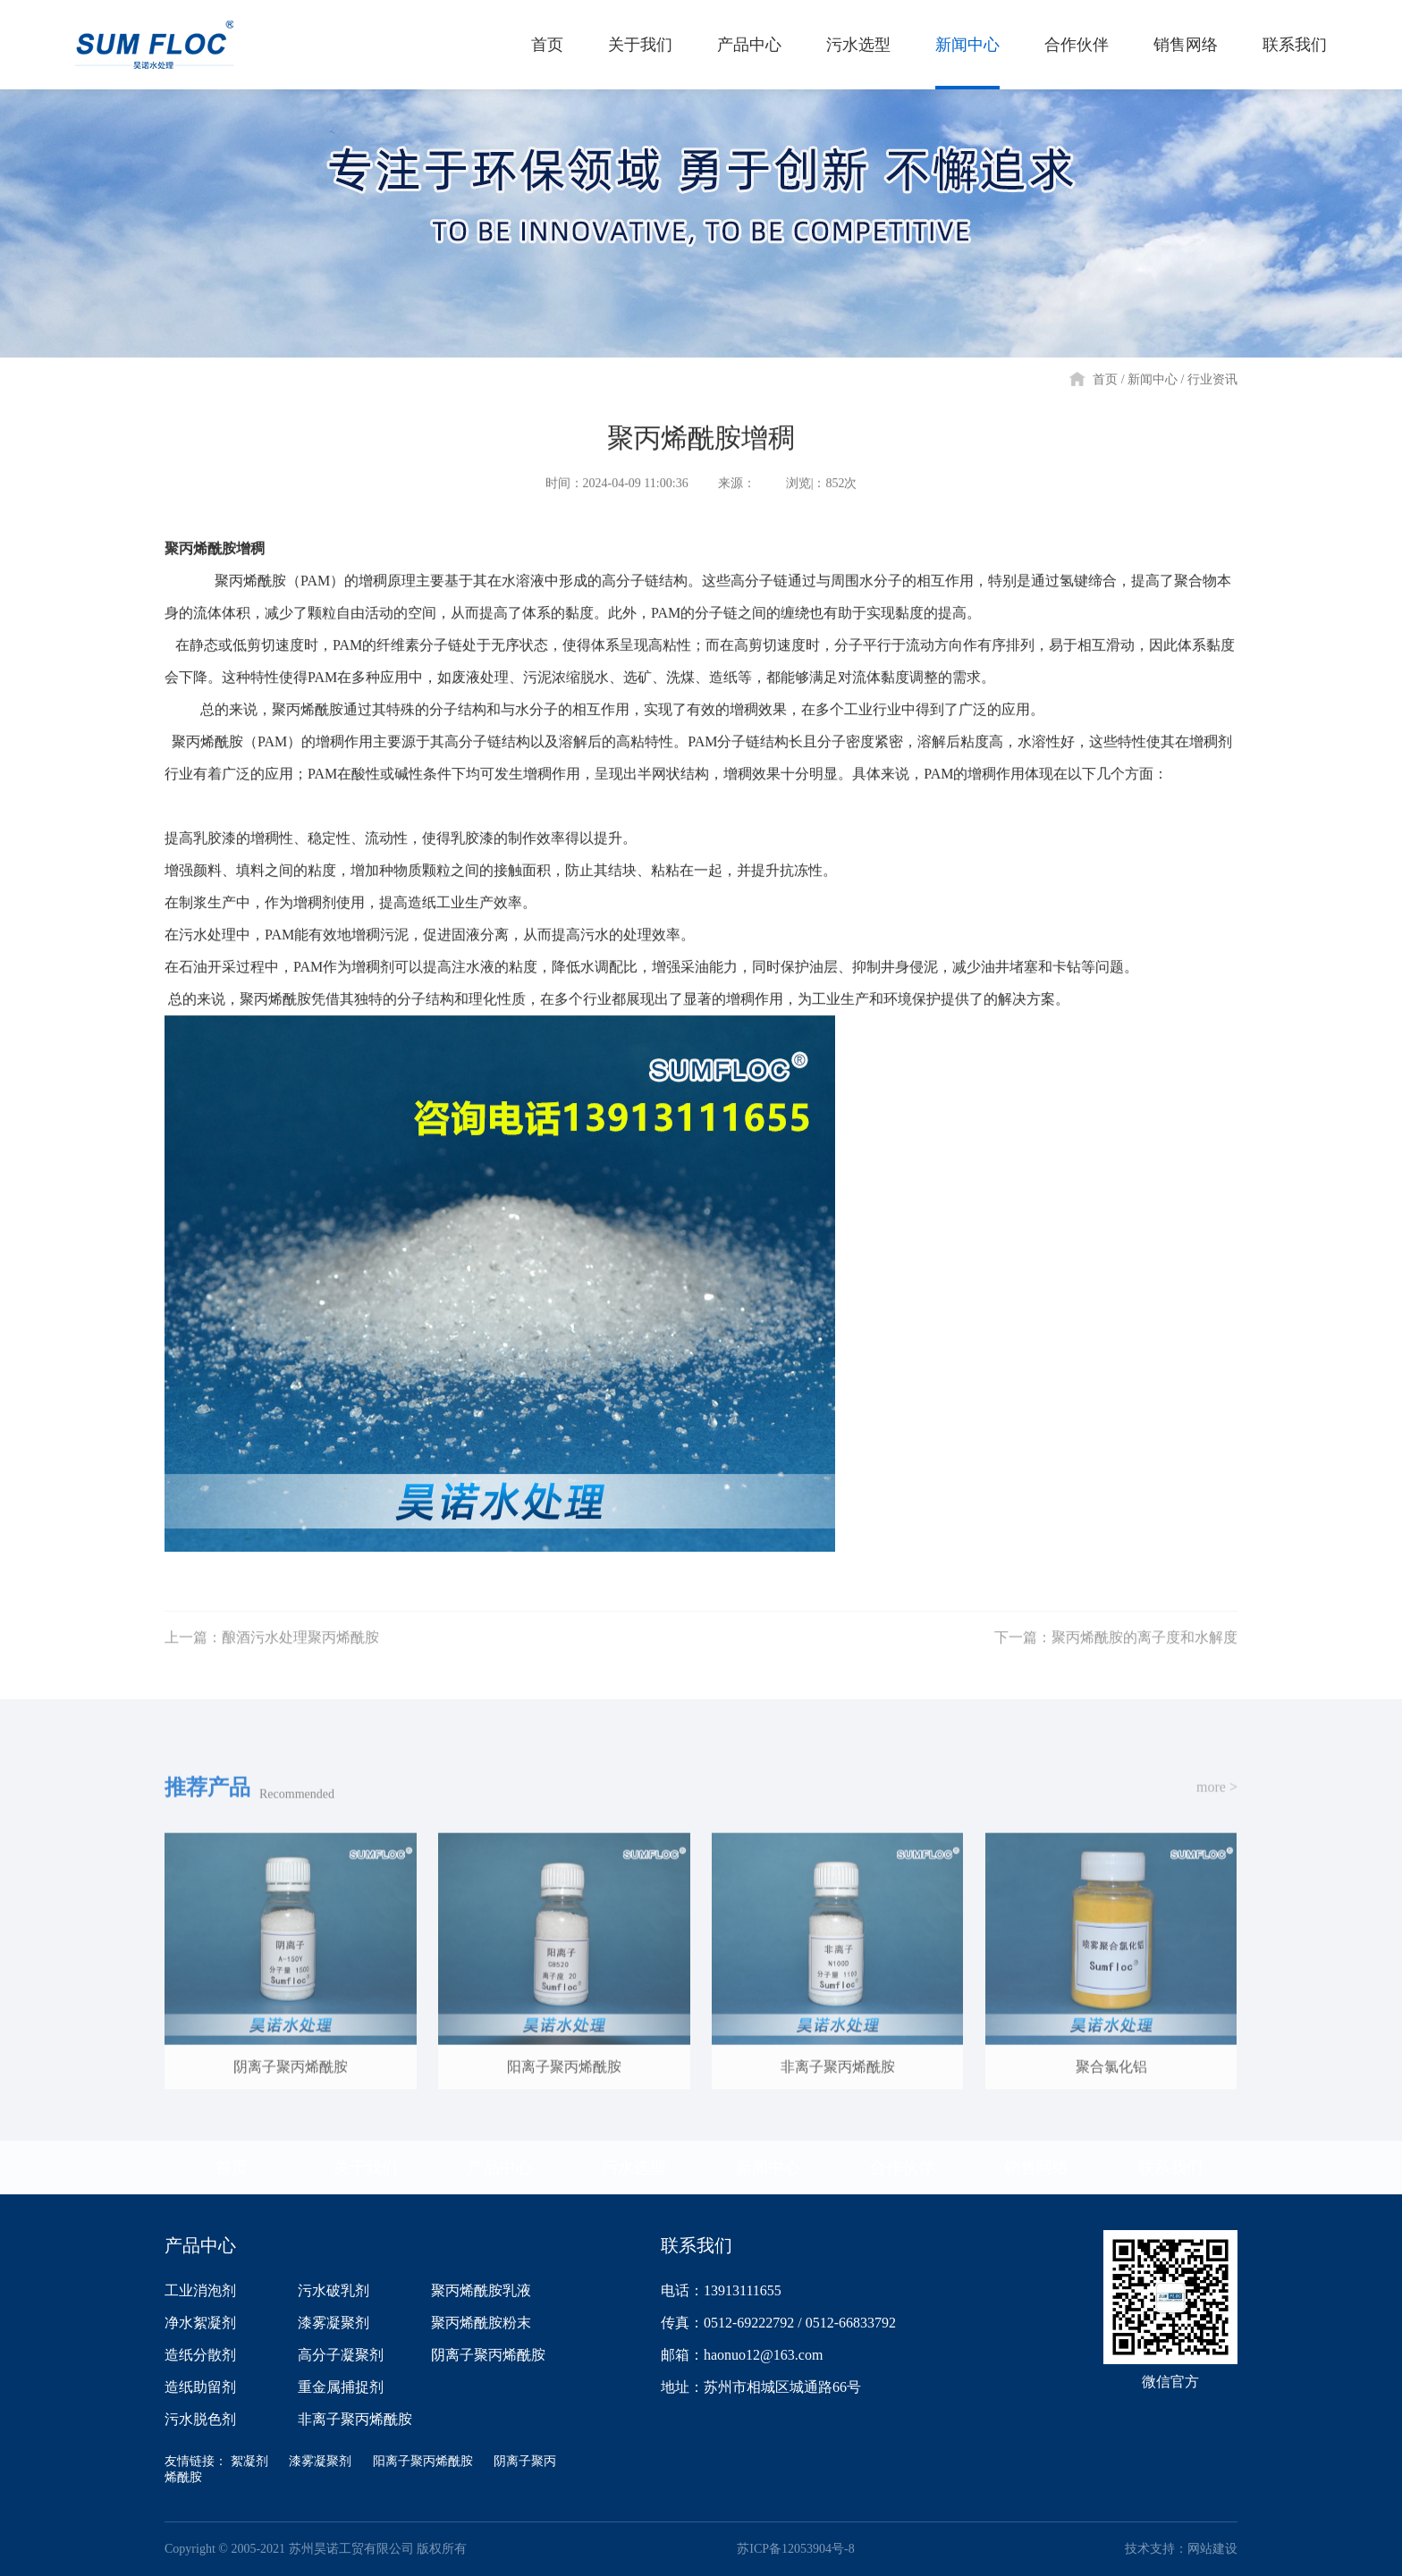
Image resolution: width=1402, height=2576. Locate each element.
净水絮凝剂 (200, 2322)
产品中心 (500, 2167)
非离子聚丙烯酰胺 (355, 2419)
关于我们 (366, 2167)
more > (1216, 1802)
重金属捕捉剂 (341, 2387)
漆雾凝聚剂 (333, 2322)
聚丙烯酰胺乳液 (481, 2290)
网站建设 (1212, 2548)
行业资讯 (1212, 379)
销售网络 (1036, 2167)
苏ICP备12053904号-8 (795, 2548)
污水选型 (634, 2167)
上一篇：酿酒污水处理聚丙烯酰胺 (272, 1653)
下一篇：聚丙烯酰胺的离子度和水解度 (1115, 1653)
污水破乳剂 (333, 2290)
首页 (1105, 379)
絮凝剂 (249, 2461)
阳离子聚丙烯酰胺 (423, 2461)
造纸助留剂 (200, 2387)
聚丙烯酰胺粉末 (481, 2322)
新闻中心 (1153, 379)
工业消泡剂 (200, 2290)
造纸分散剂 (200, 2354)
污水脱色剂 (200, 2419)
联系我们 (1170, 2167)
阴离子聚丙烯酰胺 (488, 2354)
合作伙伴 (902, 2167)
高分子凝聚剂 (341, 2354)
